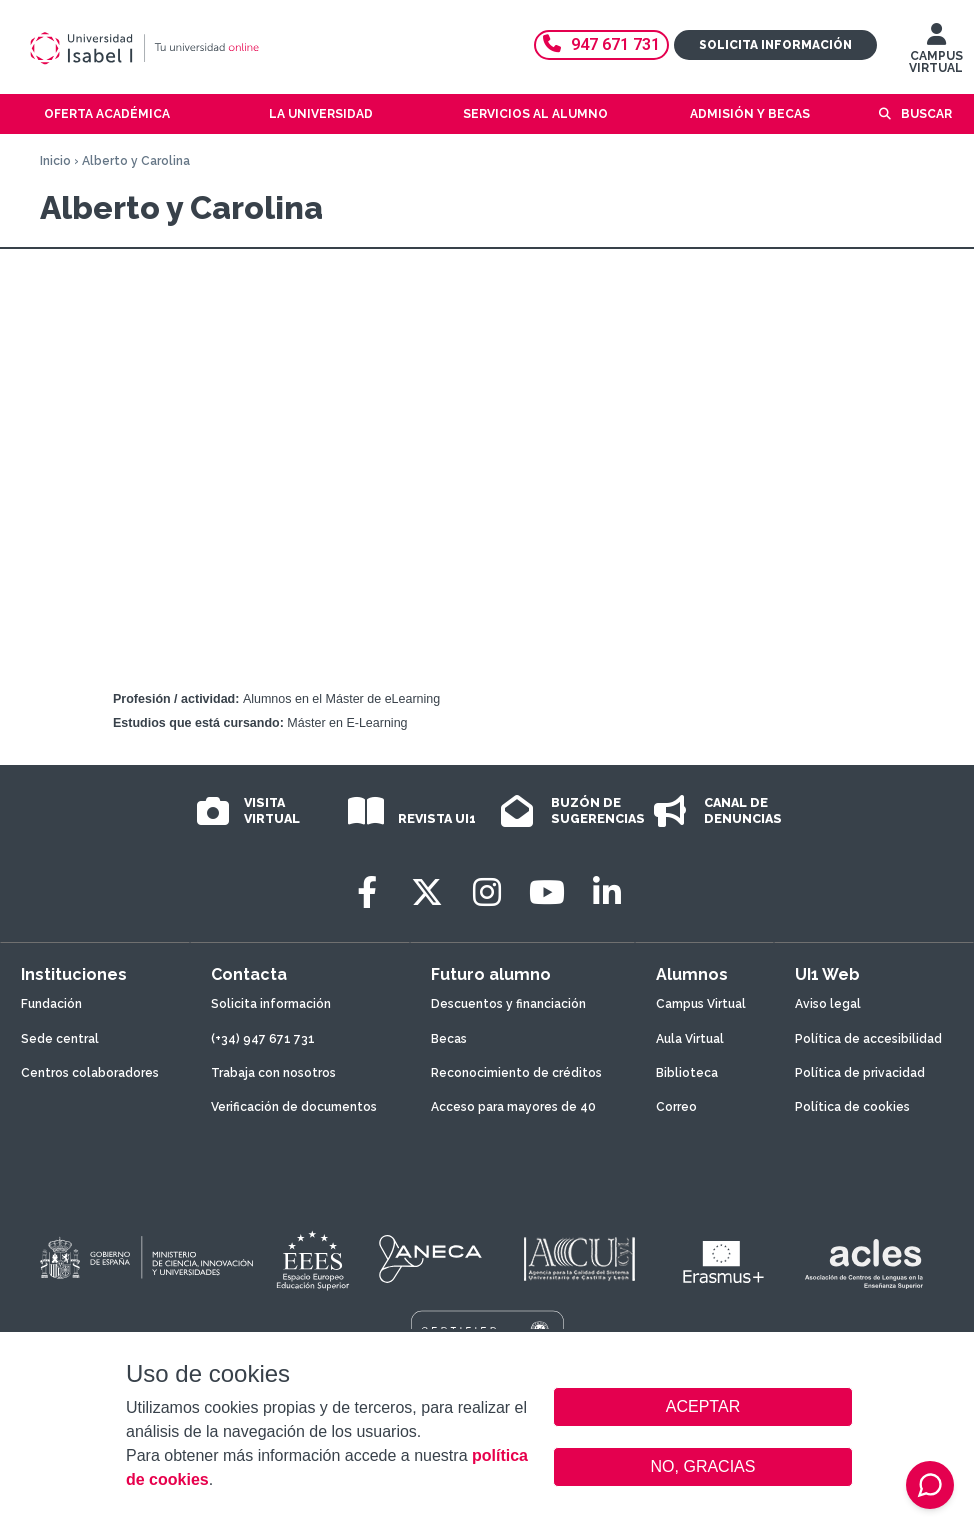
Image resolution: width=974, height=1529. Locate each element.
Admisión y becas (750, 114)
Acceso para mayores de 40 (513, 1107)
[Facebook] (367, 892)
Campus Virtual (701, 1004)
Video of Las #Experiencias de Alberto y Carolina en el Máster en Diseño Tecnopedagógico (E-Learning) (487, 474)
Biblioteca (687, 1073)
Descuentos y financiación (508, 1004)
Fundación (51, 1004)
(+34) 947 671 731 (263, 1039)
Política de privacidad (860, 1073)
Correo (676, 1107)
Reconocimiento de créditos (516, 1073)
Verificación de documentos (294, 1107)
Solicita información (775, 45)
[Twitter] (427, 892)
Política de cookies (852, 1107)
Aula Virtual (690, 1039)
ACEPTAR (703, 1407)
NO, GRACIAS (703, 1466)
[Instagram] (487, 892)
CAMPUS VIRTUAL (936, 53)
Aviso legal (828, 1004)
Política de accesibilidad (868, 1039)
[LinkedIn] (607, 892)
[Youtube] (547, 892)
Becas (449, 1039)
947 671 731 (601, 44)
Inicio (55, 161)
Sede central (60, 1039)
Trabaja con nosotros (273, 1073)
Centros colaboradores (90, 1073)
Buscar (926, 114)
